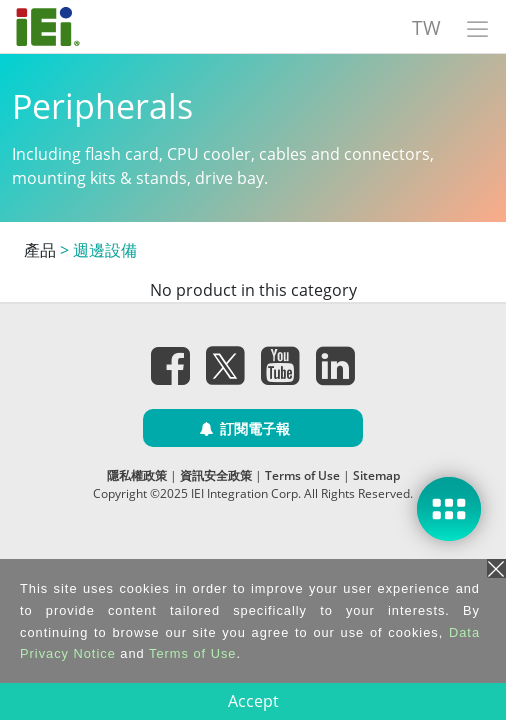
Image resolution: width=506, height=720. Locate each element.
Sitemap (376, 475)
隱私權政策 (137, 475)
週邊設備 (105, 250)
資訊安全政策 (216, 475)
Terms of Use (302, 475)
